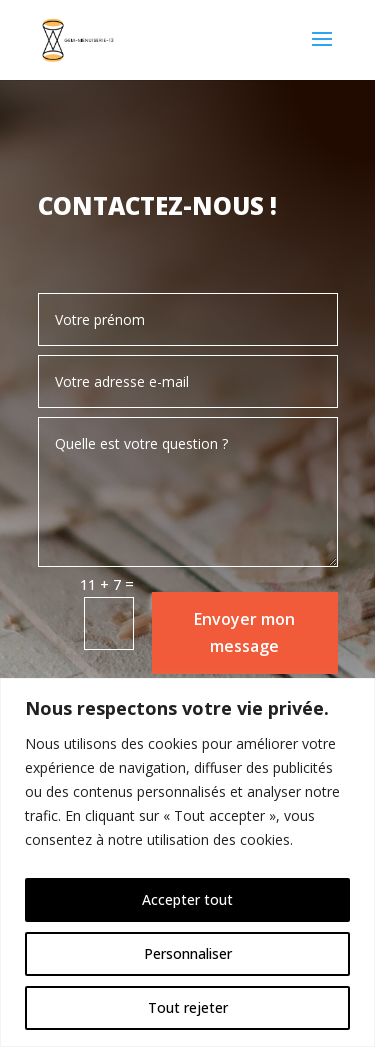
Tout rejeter (188, 1007)
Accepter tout (187, 899)
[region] (187, 862)
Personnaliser (188, 953)
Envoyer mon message (244, 632)
